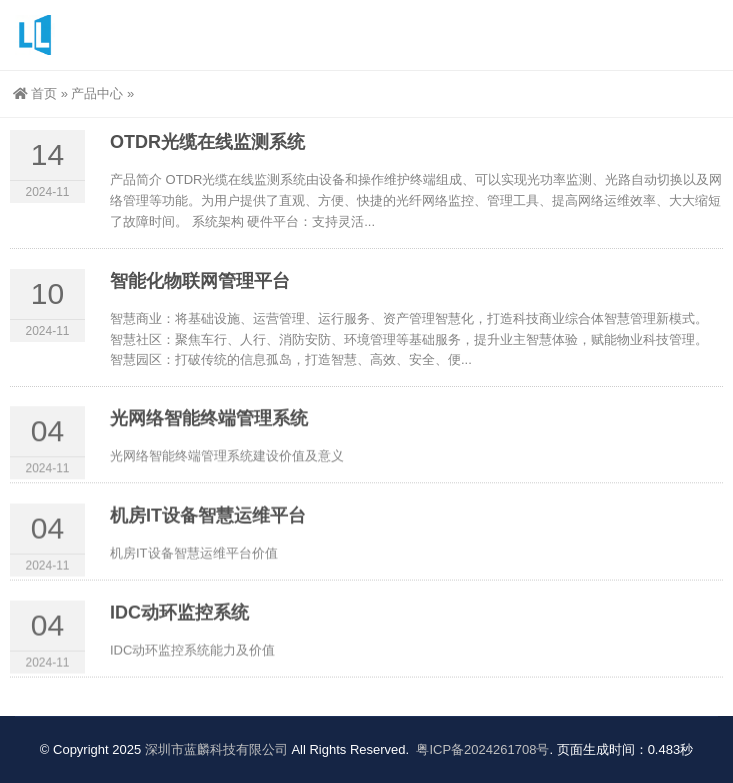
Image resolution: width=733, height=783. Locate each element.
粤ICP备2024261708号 (482, 749)
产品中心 (97, 93)
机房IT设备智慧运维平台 (208, 524)
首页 (35, 93)
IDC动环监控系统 (179, 621)
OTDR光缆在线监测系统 (207, 154)
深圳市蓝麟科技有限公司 (216, 749)
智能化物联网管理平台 (200, 292)
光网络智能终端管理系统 (209, 426)
